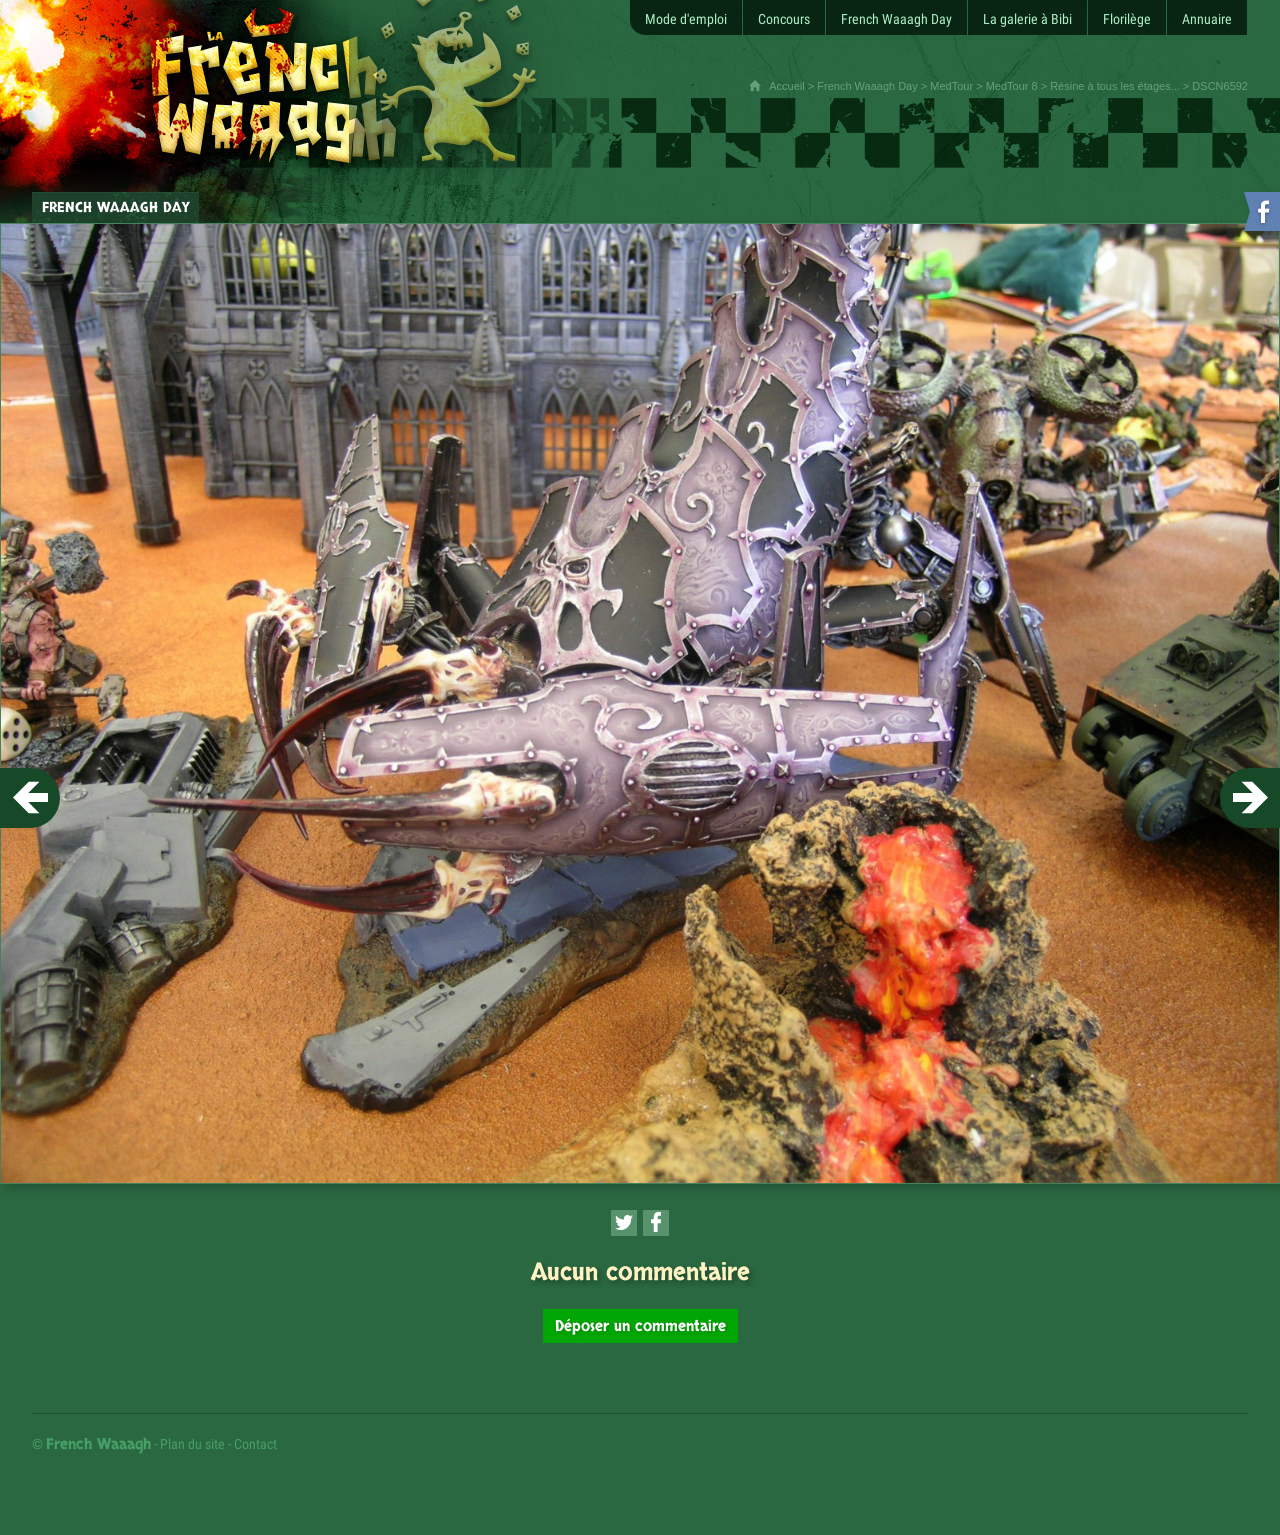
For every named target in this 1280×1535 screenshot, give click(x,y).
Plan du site (192, 1444)
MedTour (951, 86)
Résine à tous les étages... (1115, 86)
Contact (255, 1444)
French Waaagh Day (867, 86)
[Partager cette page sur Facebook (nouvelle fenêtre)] (656, 1223)
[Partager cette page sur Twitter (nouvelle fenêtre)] (624, 1223)
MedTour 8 (1012, 86)
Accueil (786, 86)
